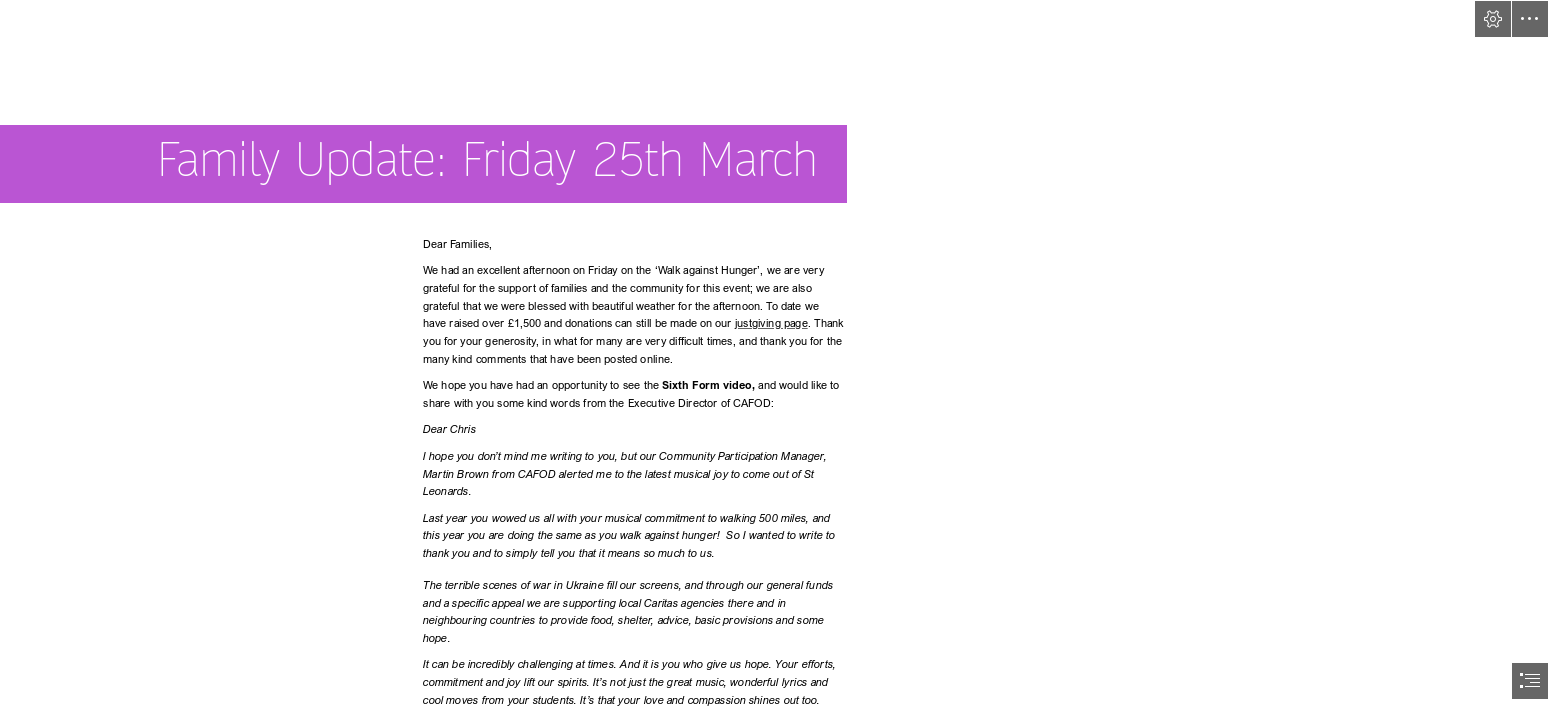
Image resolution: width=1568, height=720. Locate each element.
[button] (1493, 19)
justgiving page (770, 323)
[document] (784, 360)
